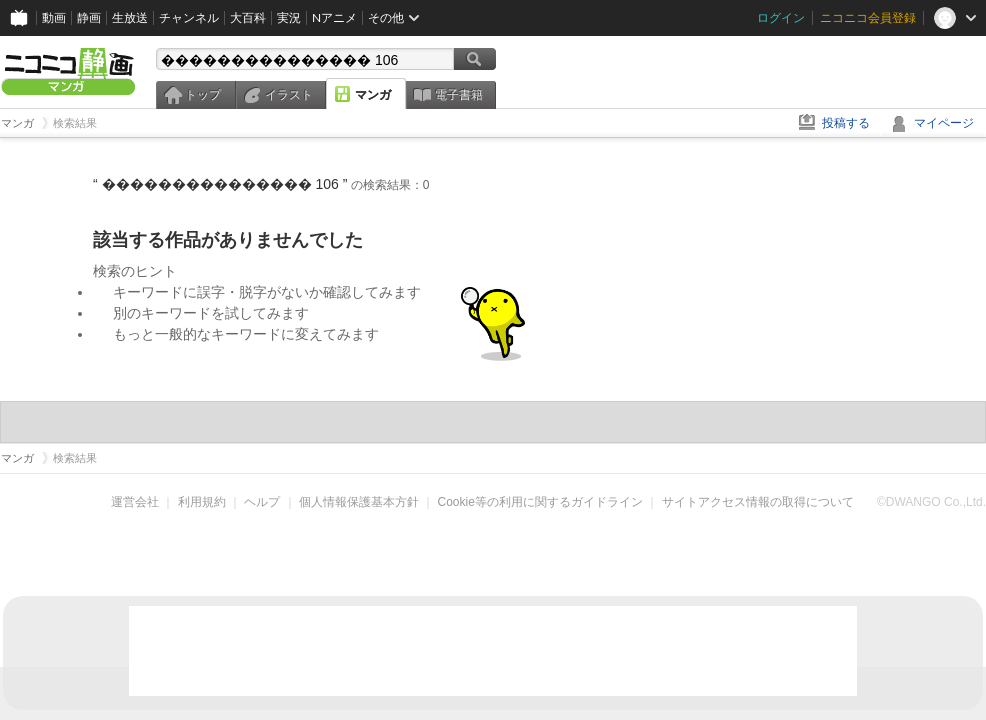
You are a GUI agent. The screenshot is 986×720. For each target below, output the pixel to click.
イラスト (289, 95)
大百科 (248, 17)
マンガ (373, 95)
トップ (203, 95)
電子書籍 (459, 95)
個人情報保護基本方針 (359, 502)
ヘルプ (262, 502)
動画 (54, 17)
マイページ (944, 123)
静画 (89, 17)
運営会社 (135, 502)
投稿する (846, 123)
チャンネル (189, 17)
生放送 (130, 17)
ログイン (781, 17)
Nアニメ (334, 17)
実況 (289, 17)
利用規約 (202, 502)
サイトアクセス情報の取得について (758, 502)
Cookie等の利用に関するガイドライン (540, 502)
